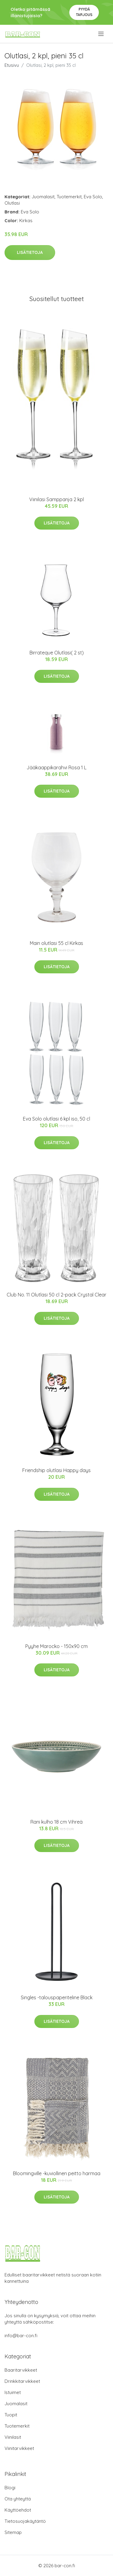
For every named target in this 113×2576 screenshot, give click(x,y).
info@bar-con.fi (21, 2335)
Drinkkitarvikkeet (22, 2381)
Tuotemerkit (69, 197)
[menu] (101, 33)
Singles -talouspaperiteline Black (57, 1997)
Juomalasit (43, 197)
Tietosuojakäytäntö (25, 2521)
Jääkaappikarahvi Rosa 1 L (56, 767)
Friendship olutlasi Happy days (56, 1470)
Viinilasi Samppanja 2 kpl (56, 499)
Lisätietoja (30, 252)
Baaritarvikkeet (21, 2370)
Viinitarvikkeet (19, 2448)
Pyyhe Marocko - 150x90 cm (56, 1646)
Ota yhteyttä (18, 2499)
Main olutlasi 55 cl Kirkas (56, 943)
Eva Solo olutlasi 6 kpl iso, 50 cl (56, 1119)
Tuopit (11, 2415)
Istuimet (13, 2392)
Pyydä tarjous (84, 12)
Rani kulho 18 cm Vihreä (56, 1822)
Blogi (10, 2487)
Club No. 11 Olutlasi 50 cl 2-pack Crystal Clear (56, 1295)
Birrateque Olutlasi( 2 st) (57, 653)
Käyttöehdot (18, 2510)
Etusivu (12, 65)
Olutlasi (12, 203)
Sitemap (13, 2532)
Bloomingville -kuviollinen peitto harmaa (56, 2173)
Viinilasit (13, 2437)
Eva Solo (93, 197)
